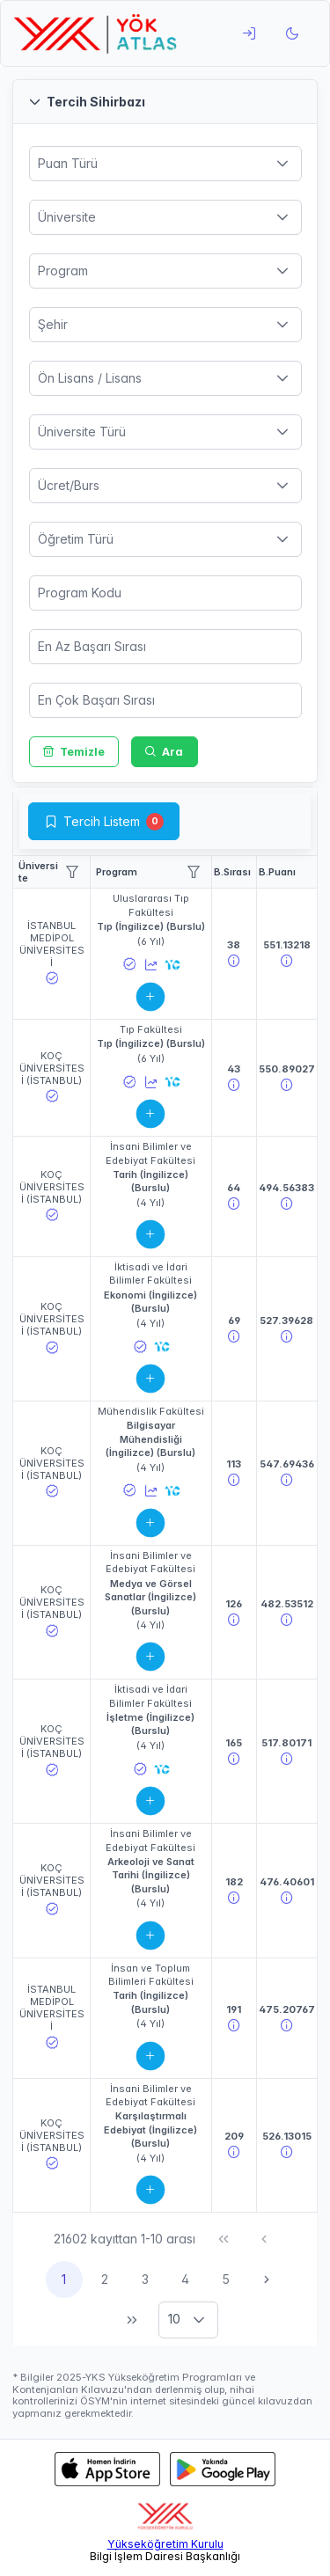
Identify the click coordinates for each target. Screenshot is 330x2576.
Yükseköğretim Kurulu (165, 2543)
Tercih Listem (101, 821)
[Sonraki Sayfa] (266, 2279)
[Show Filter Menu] (72, 872)
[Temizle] (74, 751)
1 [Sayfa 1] (64, 2279)
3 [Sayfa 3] (145, 2279)
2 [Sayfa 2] (104, 2279)
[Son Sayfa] (132, 2320)
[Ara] (164, 751)
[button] (165, 101)
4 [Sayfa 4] (185, 2279)
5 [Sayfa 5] (226, 2279)
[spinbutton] (165, 593)
